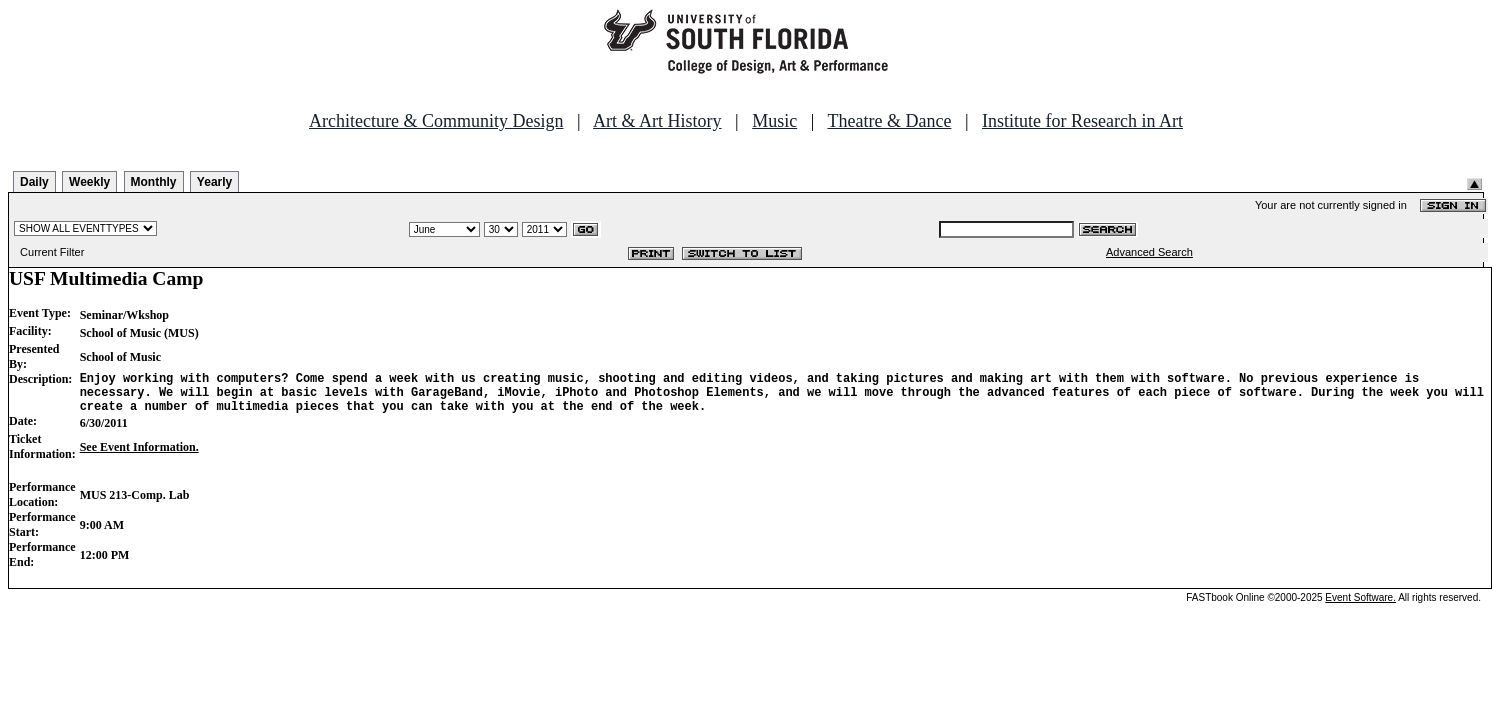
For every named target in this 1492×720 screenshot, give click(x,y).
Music (774, 121)
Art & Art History (657, 121)
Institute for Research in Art (1082, 121)
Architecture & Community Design (436, 121)
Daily (34, 182)
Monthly (154, 182)
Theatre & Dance (889, 121)
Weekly (89, 182)
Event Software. (1360, 606)
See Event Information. (139, 456)
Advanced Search (1149, 252)
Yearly (214, 182)
